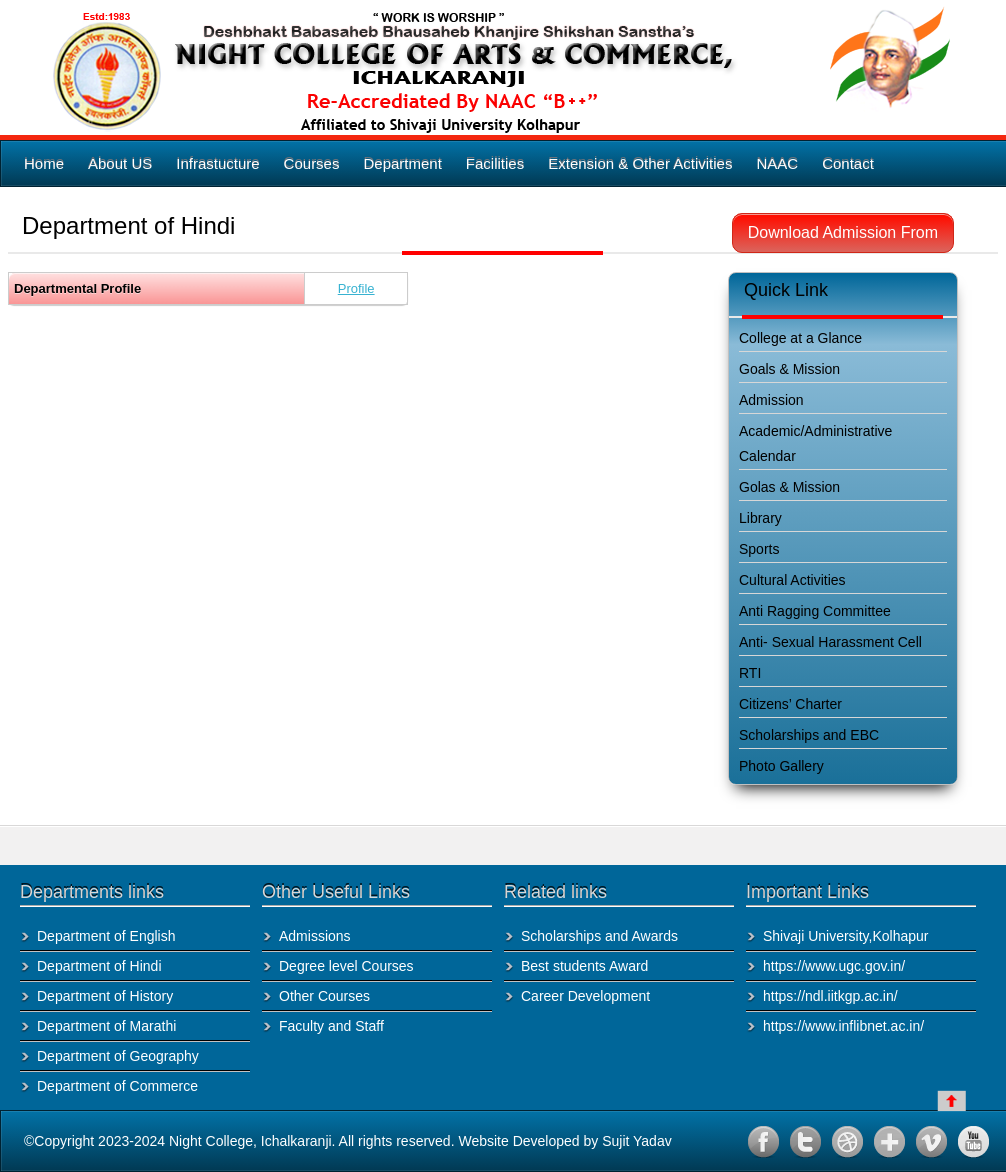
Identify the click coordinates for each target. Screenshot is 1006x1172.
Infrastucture (217, 163)
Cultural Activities (792, 580)
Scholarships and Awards (599, 936)
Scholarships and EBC (809, 735)
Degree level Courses (346, 966)
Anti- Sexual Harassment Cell (830, 642)
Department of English (106, 936)
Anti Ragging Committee (815, 611)
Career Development (585, 996)
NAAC (777, 163)
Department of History (105, 996)
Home (44, 163)
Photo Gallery (781, 766)
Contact (848, 163)
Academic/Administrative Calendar (815, 443)
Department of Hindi (99, 966)
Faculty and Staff (331, 1026)
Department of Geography (118, 1056)
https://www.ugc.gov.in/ (834, 966)
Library (760, 518)
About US (120, 163)
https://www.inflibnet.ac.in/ (843, 1026)
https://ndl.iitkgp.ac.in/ (830, 996)
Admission (771, 400)
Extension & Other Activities (640, 163)
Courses (312, 163)
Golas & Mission (789, 487)
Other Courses (324, 996)
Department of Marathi (106, 1026)
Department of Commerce (117, 1086)
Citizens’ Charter (790, 704)
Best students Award (584, 966)
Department (402, 163)
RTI (750, 673)
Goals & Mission (789, 369)
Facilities (495, 163)
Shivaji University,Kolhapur (845, 936)
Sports (759, 549)
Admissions (315, 936)
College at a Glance (800, 338)
